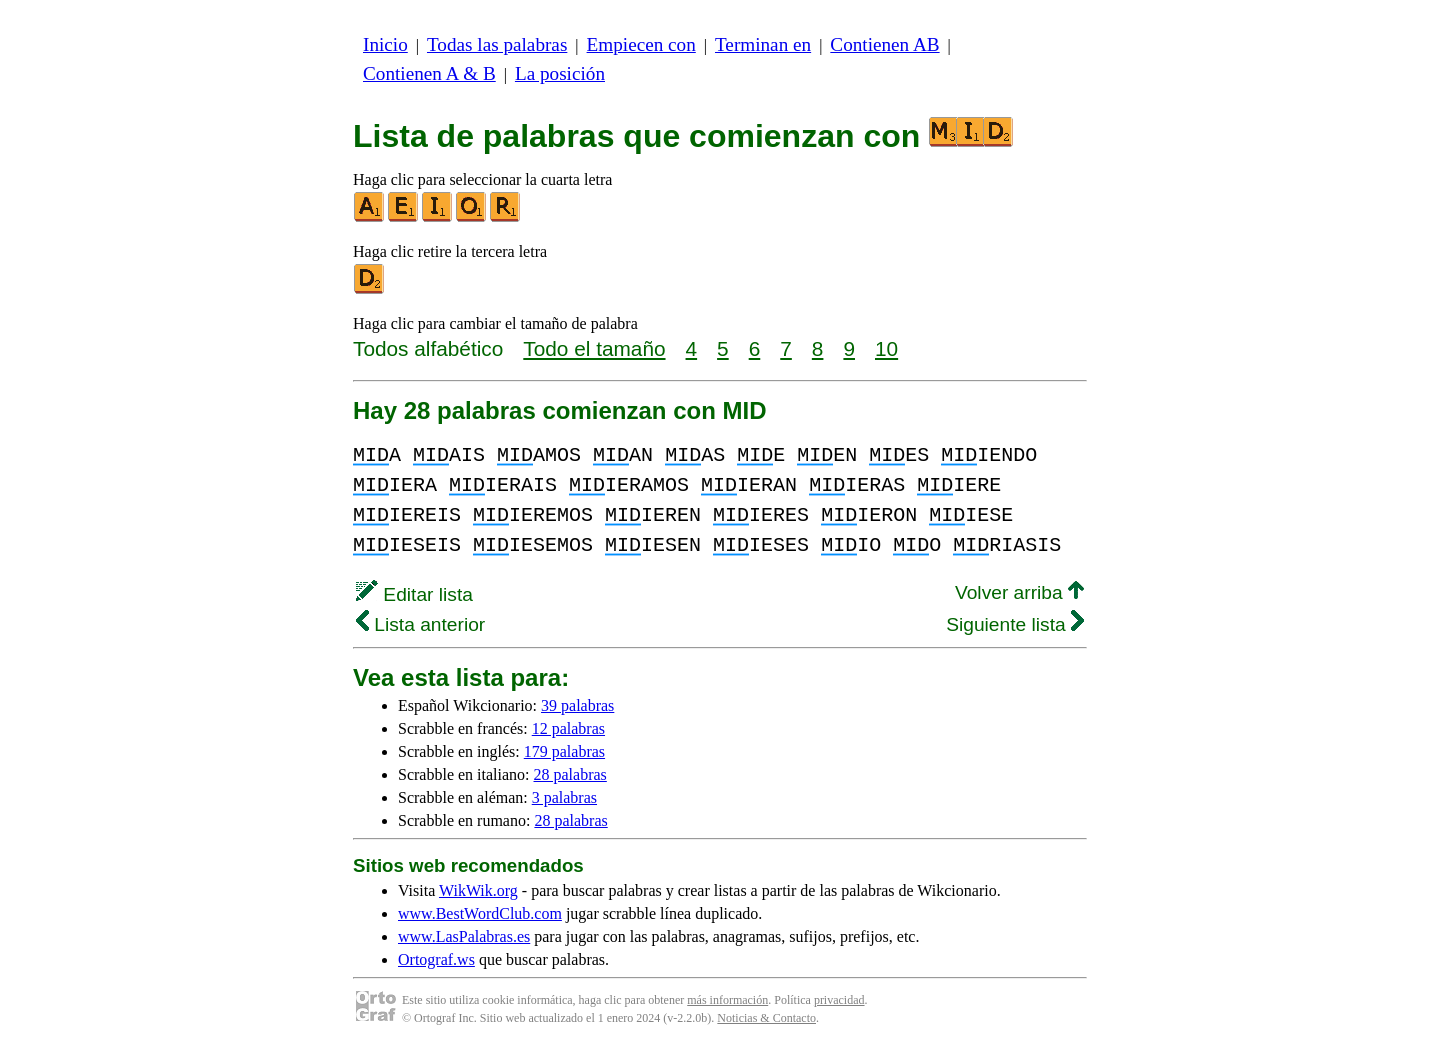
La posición (560, 73)
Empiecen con (641, 44)
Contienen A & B (429, 73)
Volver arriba (1019, 592)
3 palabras (564, 797)
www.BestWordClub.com (480, 913)
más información (727, 1000)
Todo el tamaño (594, 348)
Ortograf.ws (436, 959)
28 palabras (570, 774)
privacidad (839, 1000)
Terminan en (763, 44)
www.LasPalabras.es (464, 936)
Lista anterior (420, 624)
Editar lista (414, 594)
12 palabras (568, 728)
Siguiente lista (1015, 624)
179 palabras (564, 751)
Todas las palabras (497, 44)
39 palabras (577, 705)
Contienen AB (884, 44)
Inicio (385, 44)
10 (886, 348)
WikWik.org (478, 890)
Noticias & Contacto (766, 1018)
